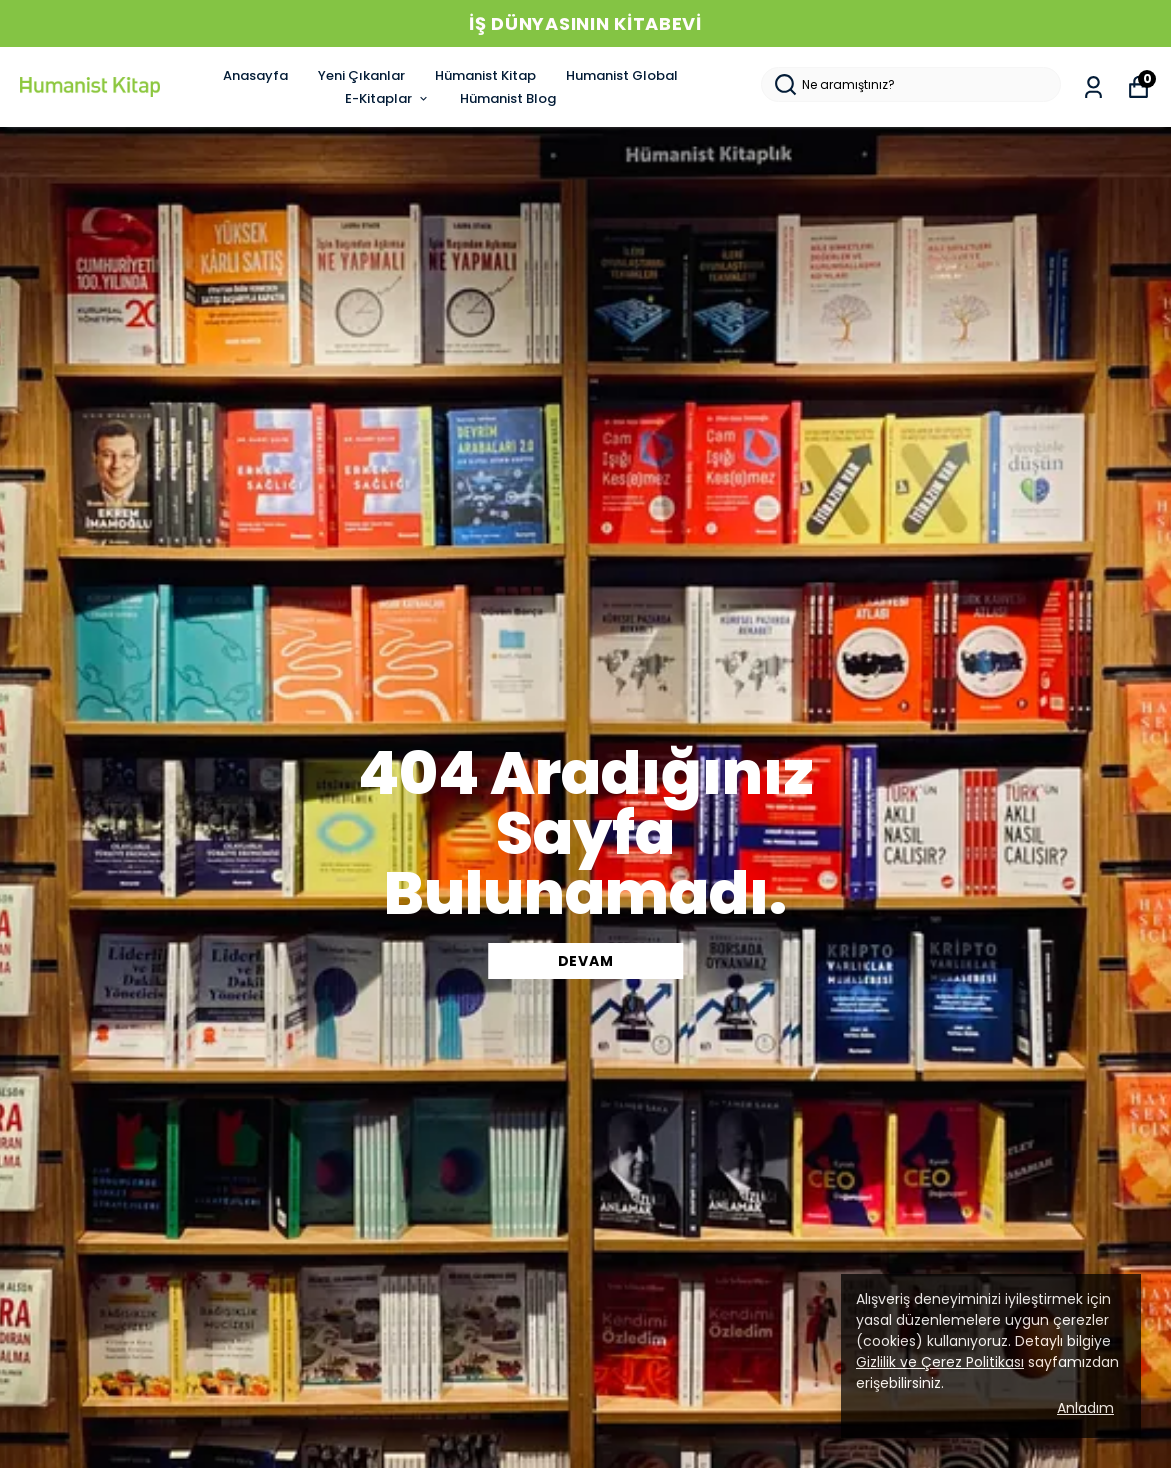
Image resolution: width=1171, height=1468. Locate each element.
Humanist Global (622, 75)
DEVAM (586, 961)
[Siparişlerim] (1093, 87)
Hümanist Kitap (485, 75)
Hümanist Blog (508, 98)
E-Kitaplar (387, 98)
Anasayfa (255, 75)
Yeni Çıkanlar (361, 75)
